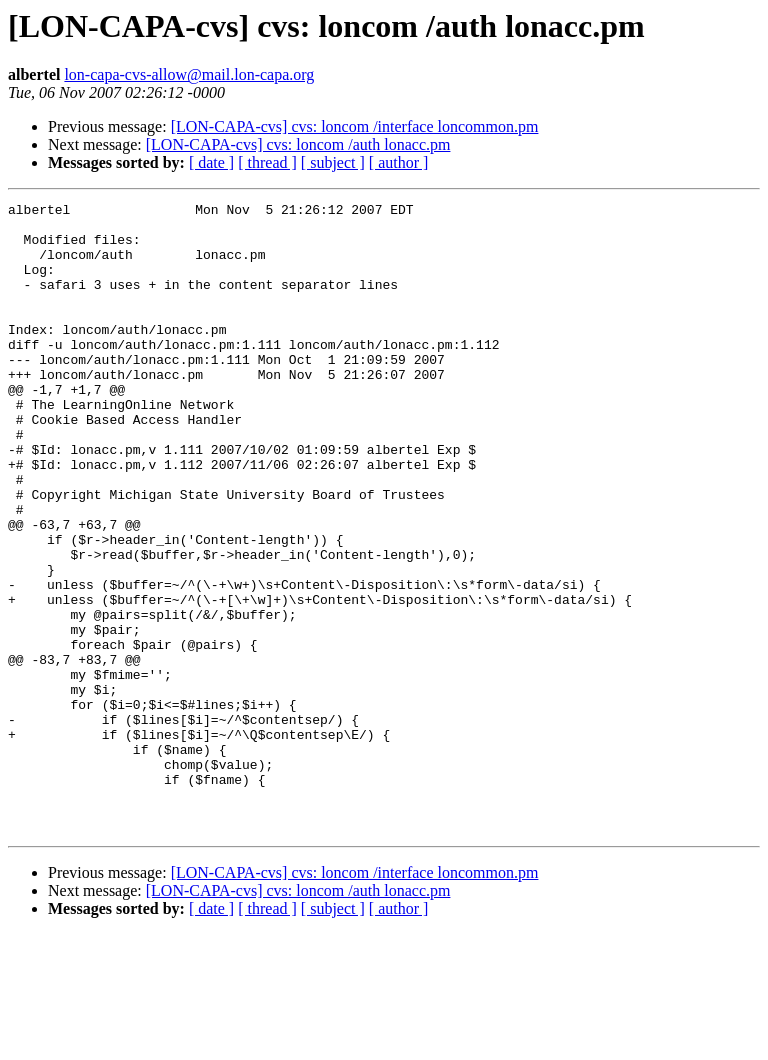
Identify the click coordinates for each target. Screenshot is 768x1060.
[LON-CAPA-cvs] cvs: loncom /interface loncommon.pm (355, 126)
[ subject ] (333, 162)
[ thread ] (267, 162)
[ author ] (399, 162)
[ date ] (211, 162)
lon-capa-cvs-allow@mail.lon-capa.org (189, 74)
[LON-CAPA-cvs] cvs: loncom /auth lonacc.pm (298, 144)
